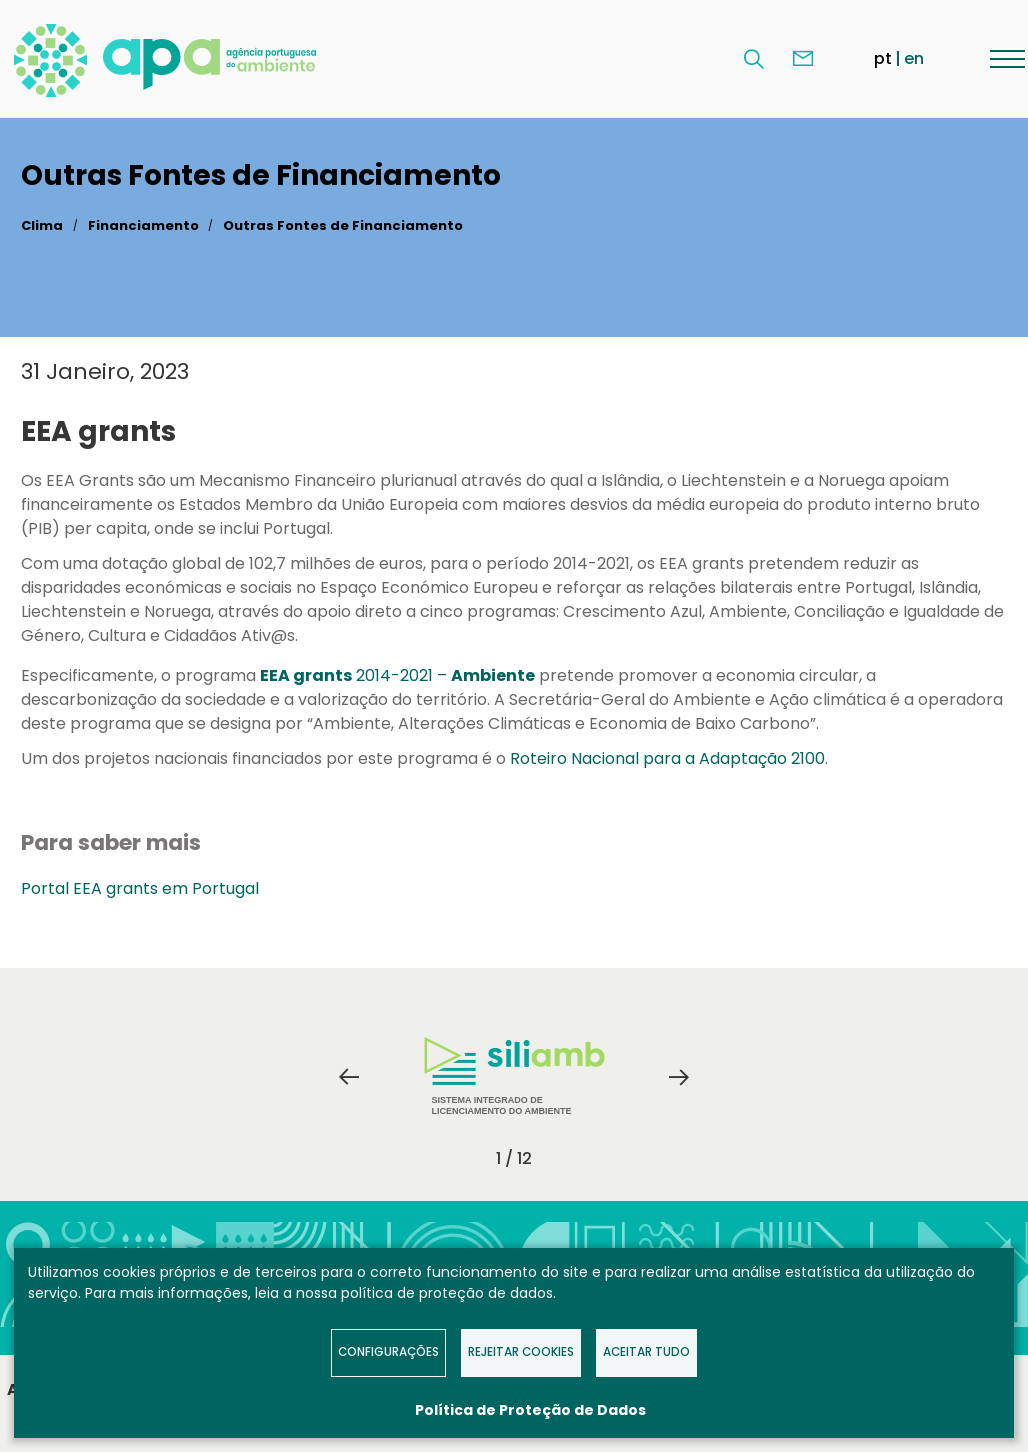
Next (679, 1077)
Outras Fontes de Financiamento (343, 225)
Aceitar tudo (646, 1352)
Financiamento (143, 225)
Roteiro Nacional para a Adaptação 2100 (665, 758)
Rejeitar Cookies (521, 1352)
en (914, 58)
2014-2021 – (397, 675)
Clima (42, 225)
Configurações (388, 1352)
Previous (349, 1077)
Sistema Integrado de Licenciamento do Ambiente (514, 1076)
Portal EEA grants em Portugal (140, 888)
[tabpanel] (514, 1077)
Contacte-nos (803, 59)
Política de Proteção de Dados (530, 1410)
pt (883, 58)
